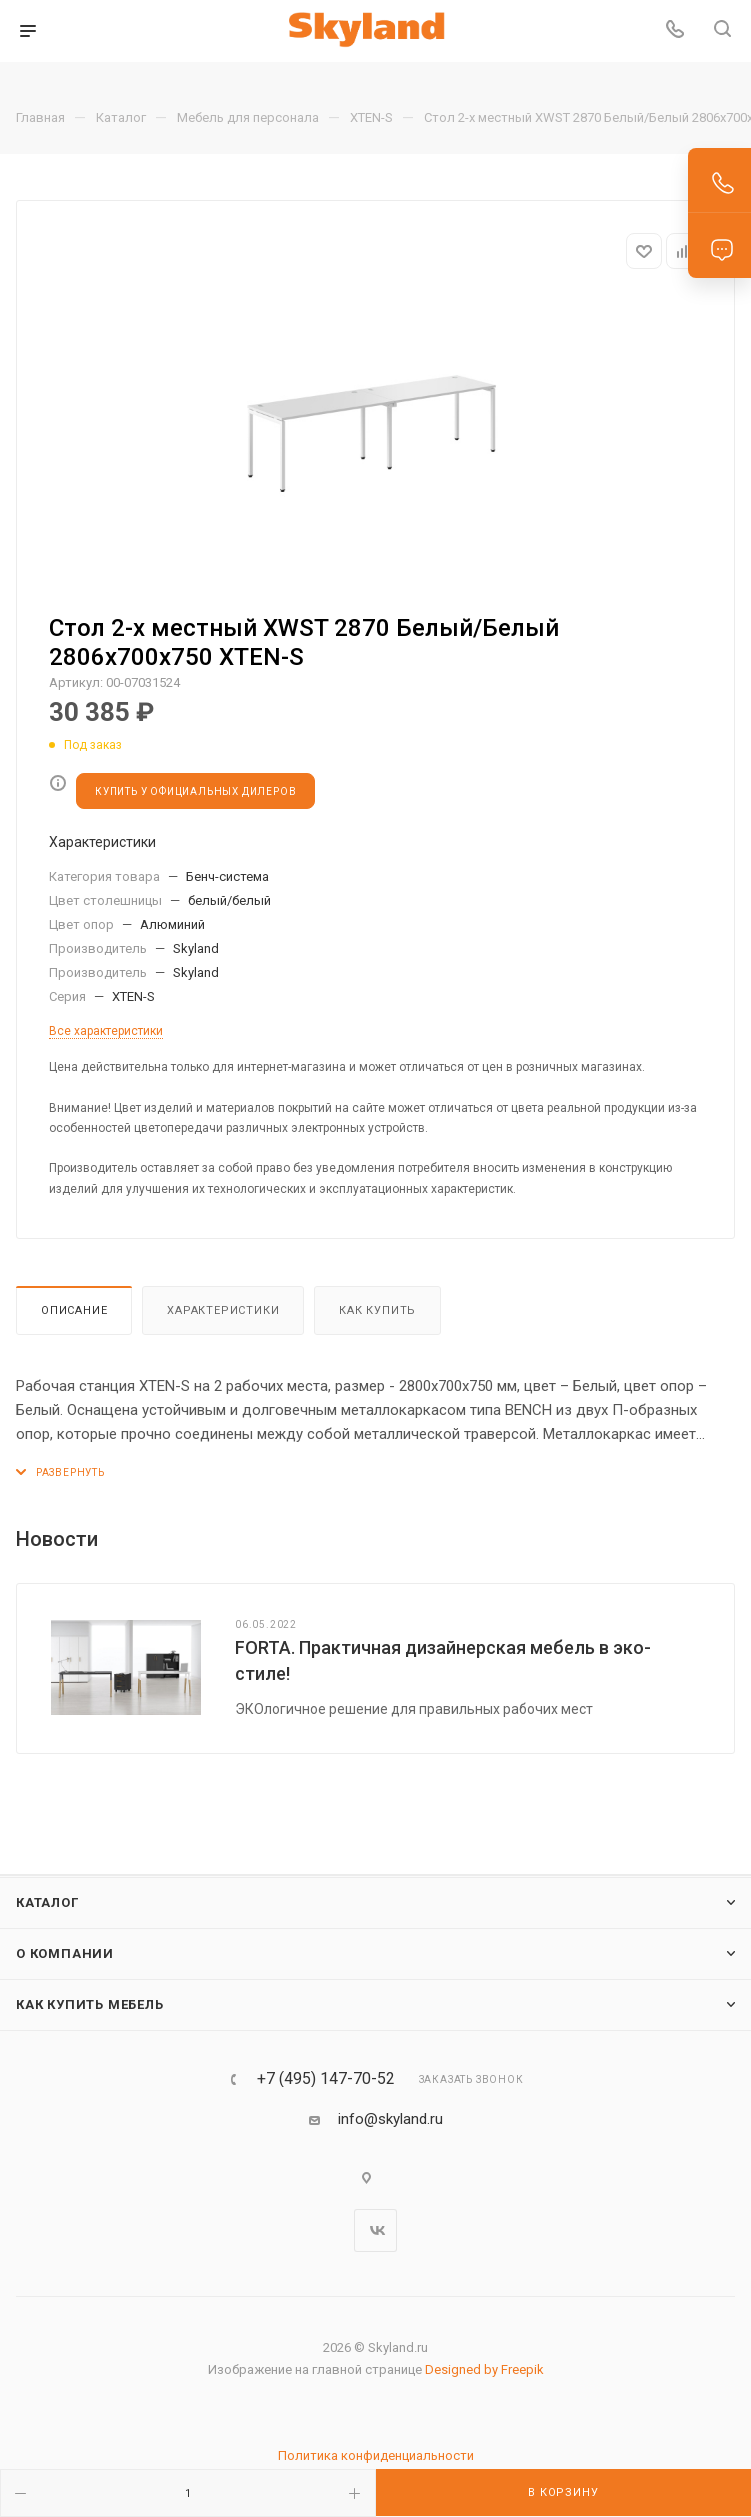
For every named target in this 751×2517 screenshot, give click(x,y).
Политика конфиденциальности (376, 2455)
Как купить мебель (90, 2004)
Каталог (47, 1902)
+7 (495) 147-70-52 (326, 2079)
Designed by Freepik (484, 2369)
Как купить (377, 1310)
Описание (74, 1310)
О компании (65, 1953)
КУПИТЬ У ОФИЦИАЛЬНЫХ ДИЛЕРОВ (195, 791)
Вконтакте (375, 2230)
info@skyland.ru (390, 2119)
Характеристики (223, 1310)
